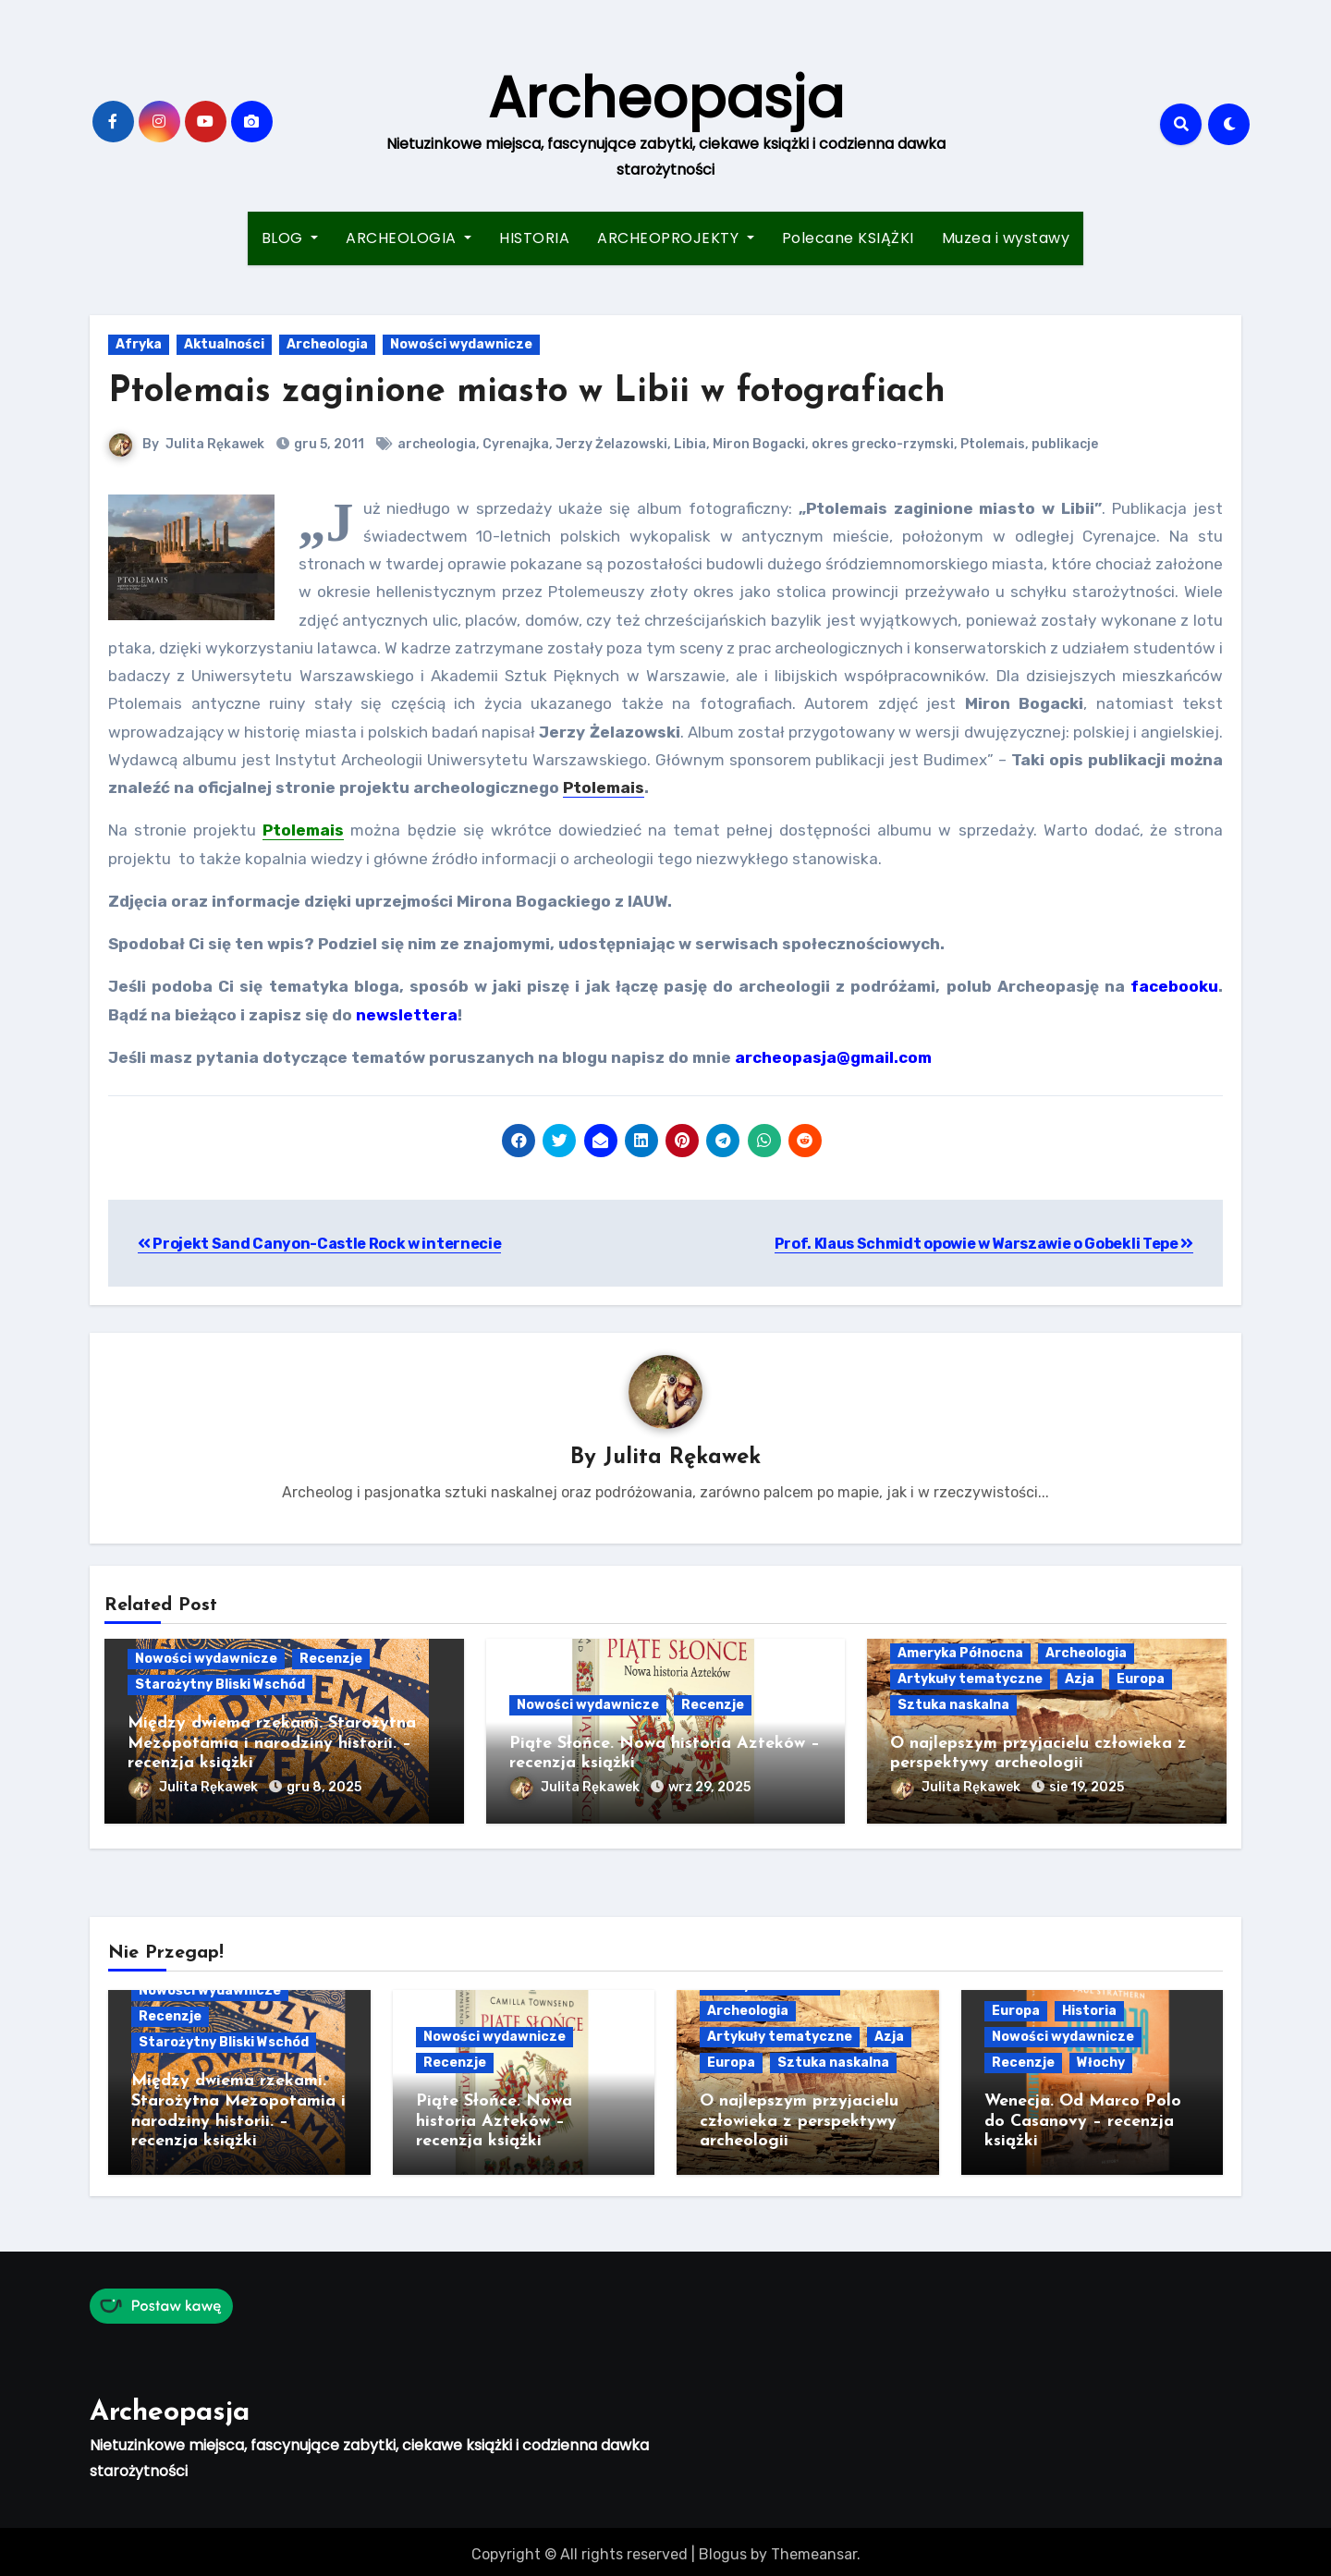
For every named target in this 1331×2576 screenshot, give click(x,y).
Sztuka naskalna (953, 1705)
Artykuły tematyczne (970, 1679)
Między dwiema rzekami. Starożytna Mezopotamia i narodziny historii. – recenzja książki (272, 1744)
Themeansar (814, 2549)
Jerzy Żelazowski (611, 444)
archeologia (436, 444)
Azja (1079, 1679)
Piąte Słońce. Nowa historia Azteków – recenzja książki (494, 2118)
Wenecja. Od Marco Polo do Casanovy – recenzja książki (1082, 2118)
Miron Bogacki (759, 444)
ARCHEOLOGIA (408, 238)
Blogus (723, 2549)
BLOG (290, 238)
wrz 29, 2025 (709, 1788)
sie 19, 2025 (1086, 1788)
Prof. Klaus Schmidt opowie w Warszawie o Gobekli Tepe (984, 1243)
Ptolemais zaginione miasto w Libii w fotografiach (527, 392)
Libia (690, 444)
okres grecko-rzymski (883, 444)
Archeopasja (666, 98)
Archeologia (327, 344)
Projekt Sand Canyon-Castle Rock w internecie (319, 1243)
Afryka (139, 344)
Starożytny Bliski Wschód (220, 1685)
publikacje (1065, 444)
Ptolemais (992, 444)
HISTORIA (534, 238)
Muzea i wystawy (1006, 238)
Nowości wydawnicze (461, 344)
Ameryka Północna (960, 1653)
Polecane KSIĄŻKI (848, 238)
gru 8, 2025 (324, 1788)
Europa (1141, 1679)
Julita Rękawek (214, 444)
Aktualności (224, 344)
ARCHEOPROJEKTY (675, 238)
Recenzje (330, 1659)
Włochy (1101, 2060)
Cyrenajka (515, 444)
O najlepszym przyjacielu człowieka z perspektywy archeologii (799, 2118)
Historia (1089, 2008)
